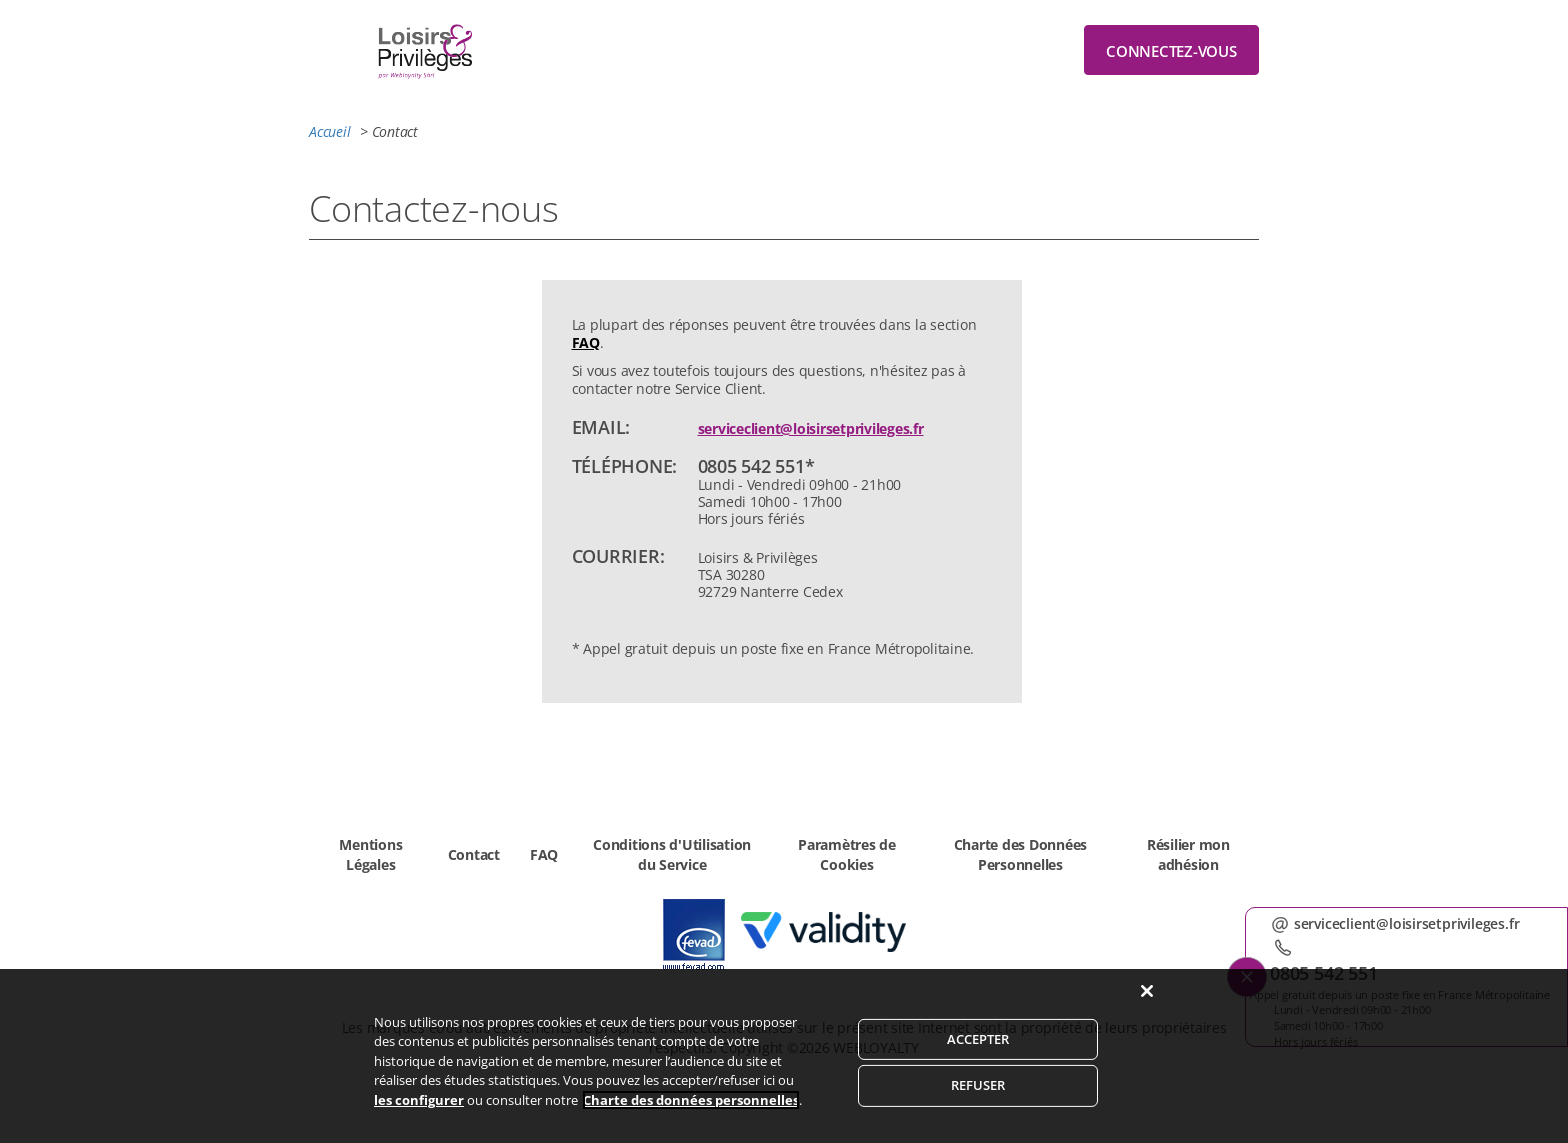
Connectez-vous (1171, 51)
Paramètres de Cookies (847, 854)
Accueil (329, 131)
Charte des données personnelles (691, 1121)
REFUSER (978, 1107)
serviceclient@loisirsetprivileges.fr (811, 428)
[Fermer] (1147, 1012)
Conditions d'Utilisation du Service (672, 854)
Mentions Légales (370, 854)
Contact (474, 854)
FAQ (586, 342)
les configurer (419, 1121)
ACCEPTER (978, 1060)
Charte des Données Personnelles (1021, 854)
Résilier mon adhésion (1188, 854)
